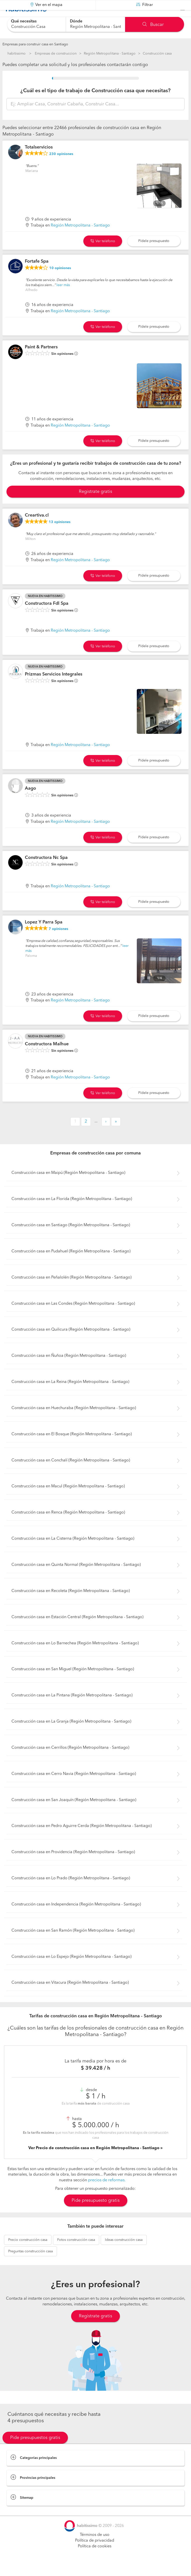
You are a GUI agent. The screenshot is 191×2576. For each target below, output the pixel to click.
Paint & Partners (41, 359)
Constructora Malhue (47, 1056)
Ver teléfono (103, 253)
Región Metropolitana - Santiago (110, 53)
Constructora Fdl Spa (46, 616)
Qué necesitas (24, 21)
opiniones (61, 166)
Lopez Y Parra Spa (43, 934)
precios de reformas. (107, 2193)
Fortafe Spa (36, 274)
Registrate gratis (95, 504)
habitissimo (16, 53)
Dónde (76, 21)
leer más (63, 297)
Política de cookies (94, 2559)
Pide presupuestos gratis (35, 2450)
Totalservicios (39, 159)
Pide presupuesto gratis (96, 2213)
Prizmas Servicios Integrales (53, 686)
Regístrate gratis (95, 2328)
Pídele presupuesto (153, 253)
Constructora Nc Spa (46, 870)
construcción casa (27, 2252)
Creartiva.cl (37, 528)
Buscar (153, 24)
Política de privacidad (94, 2553)
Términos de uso (94, 2547)
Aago (30, 801)
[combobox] (36, 24)
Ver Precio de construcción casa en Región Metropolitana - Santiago (94, 2161)
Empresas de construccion (56, 53)
